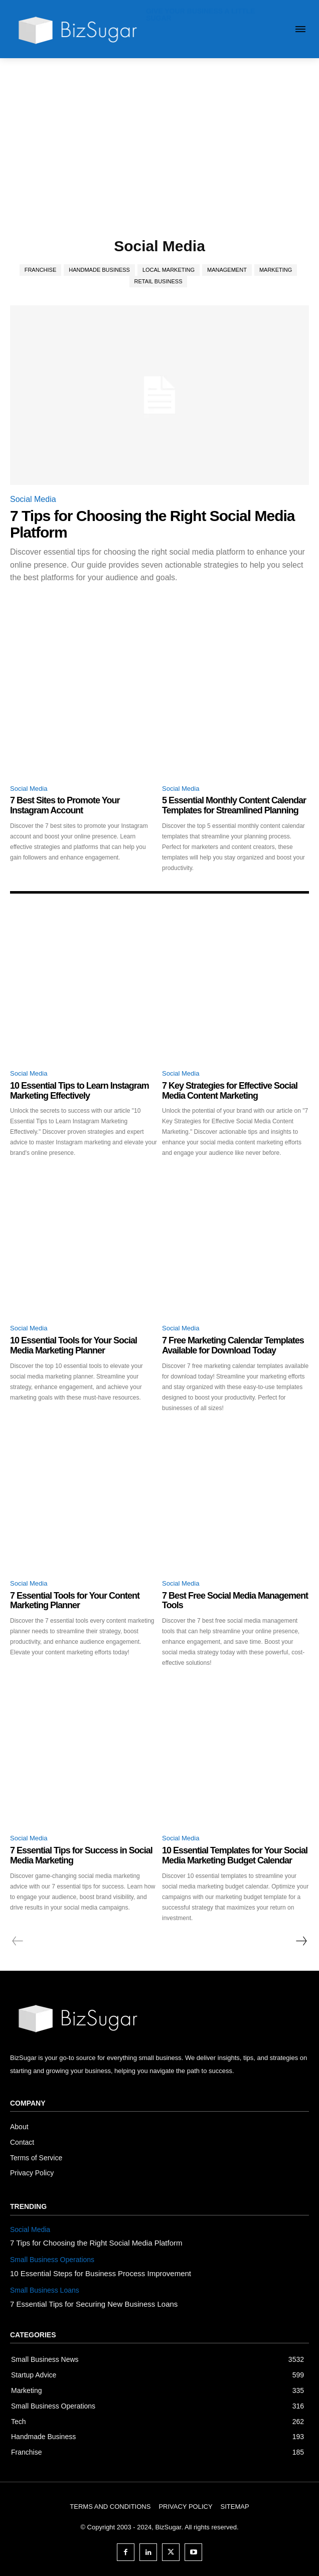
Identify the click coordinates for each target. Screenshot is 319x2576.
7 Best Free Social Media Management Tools (235, 1601)
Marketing (275, 270)
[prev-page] (18, 1941)
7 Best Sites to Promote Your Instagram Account (64, 805)
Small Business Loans (44, 2290)
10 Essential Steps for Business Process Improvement (100, 2273)
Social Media (33, 499)
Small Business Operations (52, 2260)
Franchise (41, 270)
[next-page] (301, 1941)
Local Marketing (168, 270)
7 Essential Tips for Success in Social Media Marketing (81, 1855)
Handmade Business (99, 270)
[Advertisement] (159, 133)
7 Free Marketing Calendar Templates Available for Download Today (233, 1345)
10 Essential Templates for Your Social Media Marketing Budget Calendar (234, 1855)
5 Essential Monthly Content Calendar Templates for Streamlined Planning (234, 805)
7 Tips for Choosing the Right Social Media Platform (96, 2243)
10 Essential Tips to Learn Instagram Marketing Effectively (79, 1091)
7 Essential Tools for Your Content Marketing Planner (74, 1601)
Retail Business (158, 281)
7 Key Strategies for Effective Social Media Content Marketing (229, 1091)
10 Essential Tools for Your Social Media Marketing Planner (73, 1345)
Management (227, 270)
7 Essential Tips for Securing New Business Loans (94, 2304)
